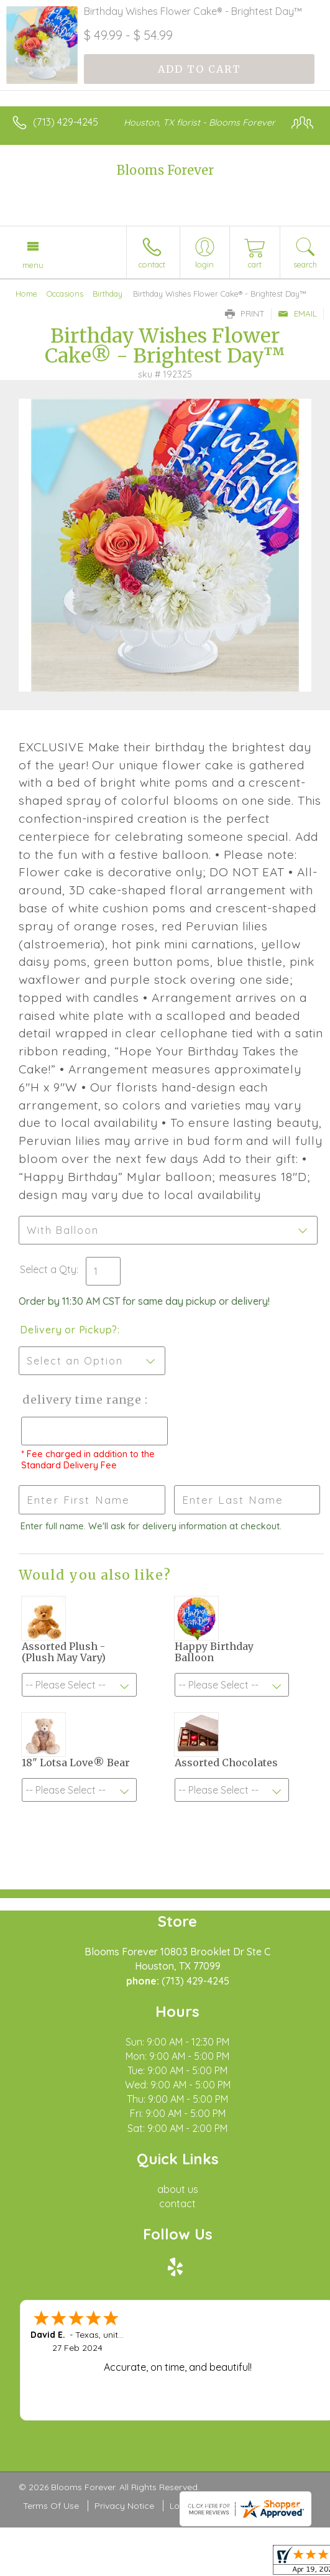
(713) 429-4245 (65, 122)
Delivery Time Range (81, 1399)
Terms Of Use (51, 2505)
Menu (33, 265)
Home (26, 294)
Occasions (65, 294)
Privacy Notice (124, 2505)
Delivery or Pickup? (68, 1329)
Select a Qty (48, 1269)
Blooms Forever (165, 170)
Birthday (107, 294)
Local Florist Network (213, 2505)
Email (297, 313)
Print (245, 313)
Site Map (290, 2505)
